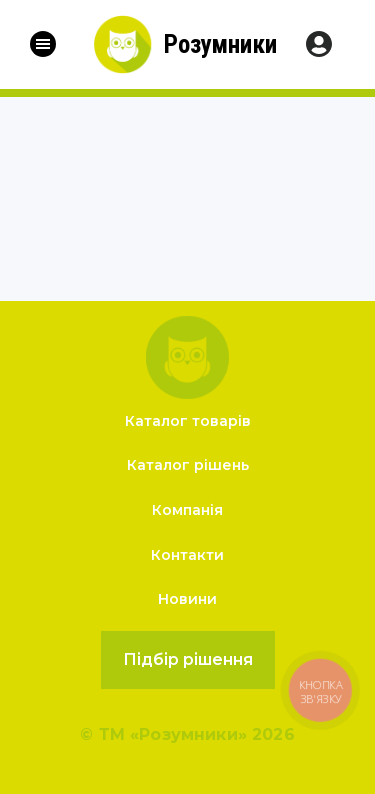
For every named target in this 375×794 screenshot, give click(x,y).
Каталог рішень (188, 465)
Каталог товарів (188, 421)
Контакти (187, 555)
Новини (187, 599)
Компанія (187, 510)
